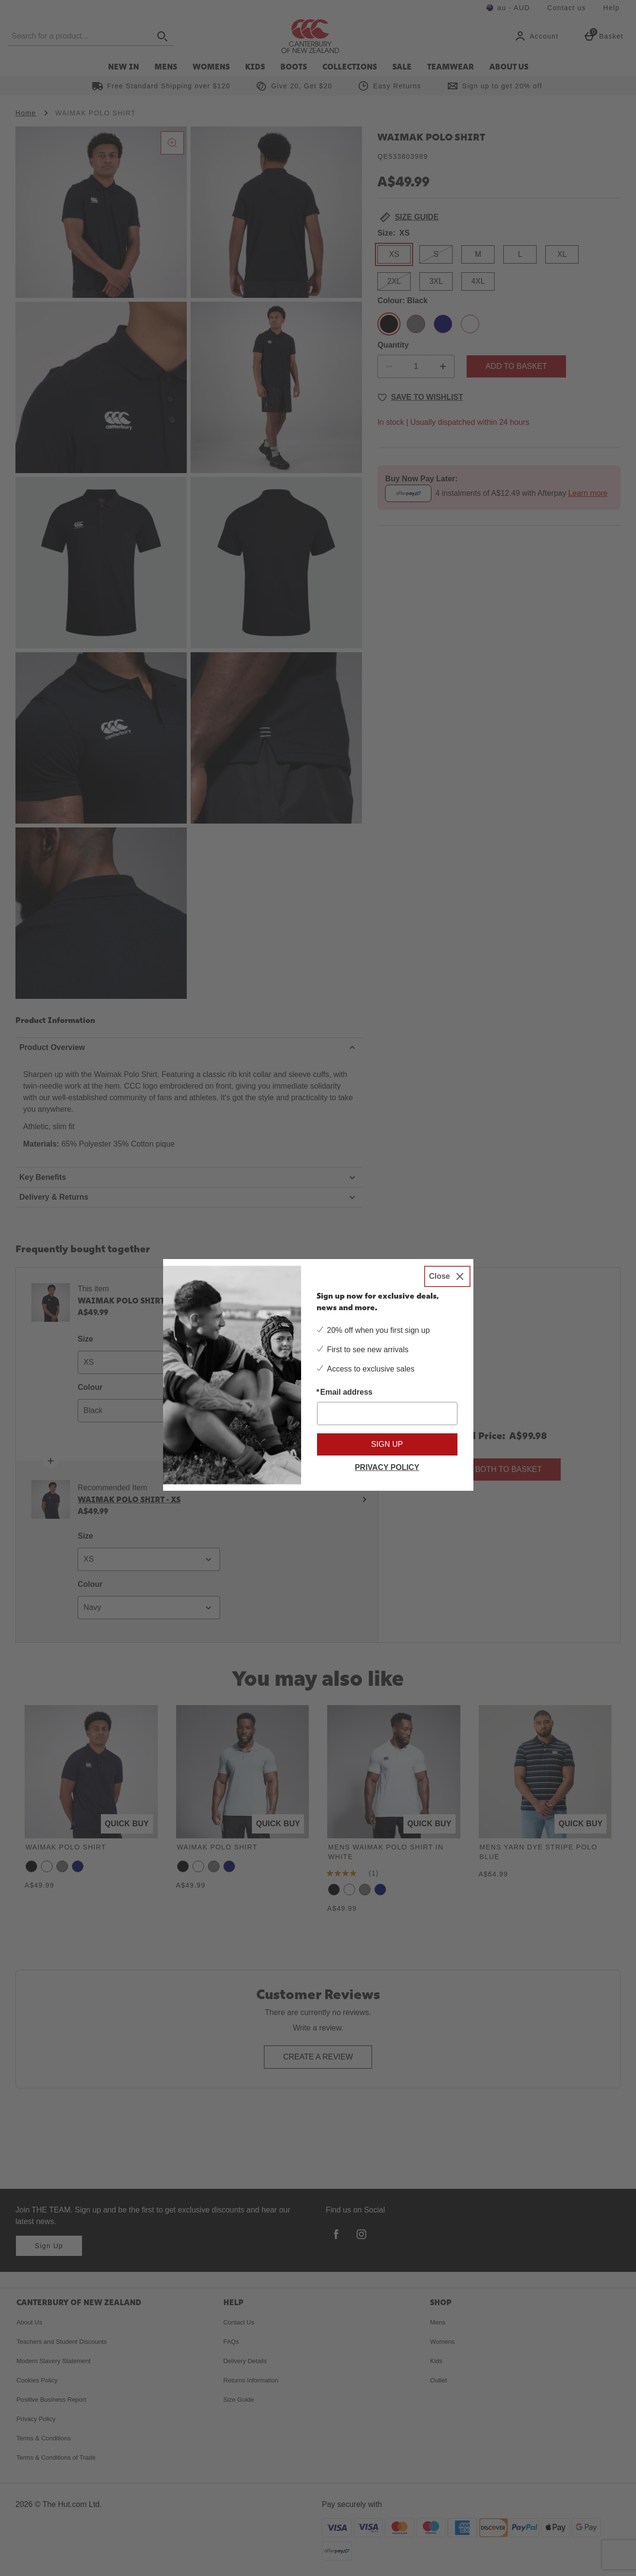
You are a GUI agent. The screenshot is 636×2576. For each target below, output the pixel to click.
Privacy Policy (387, 1467)
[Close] (447, 1276)
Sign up (387, 1444)
